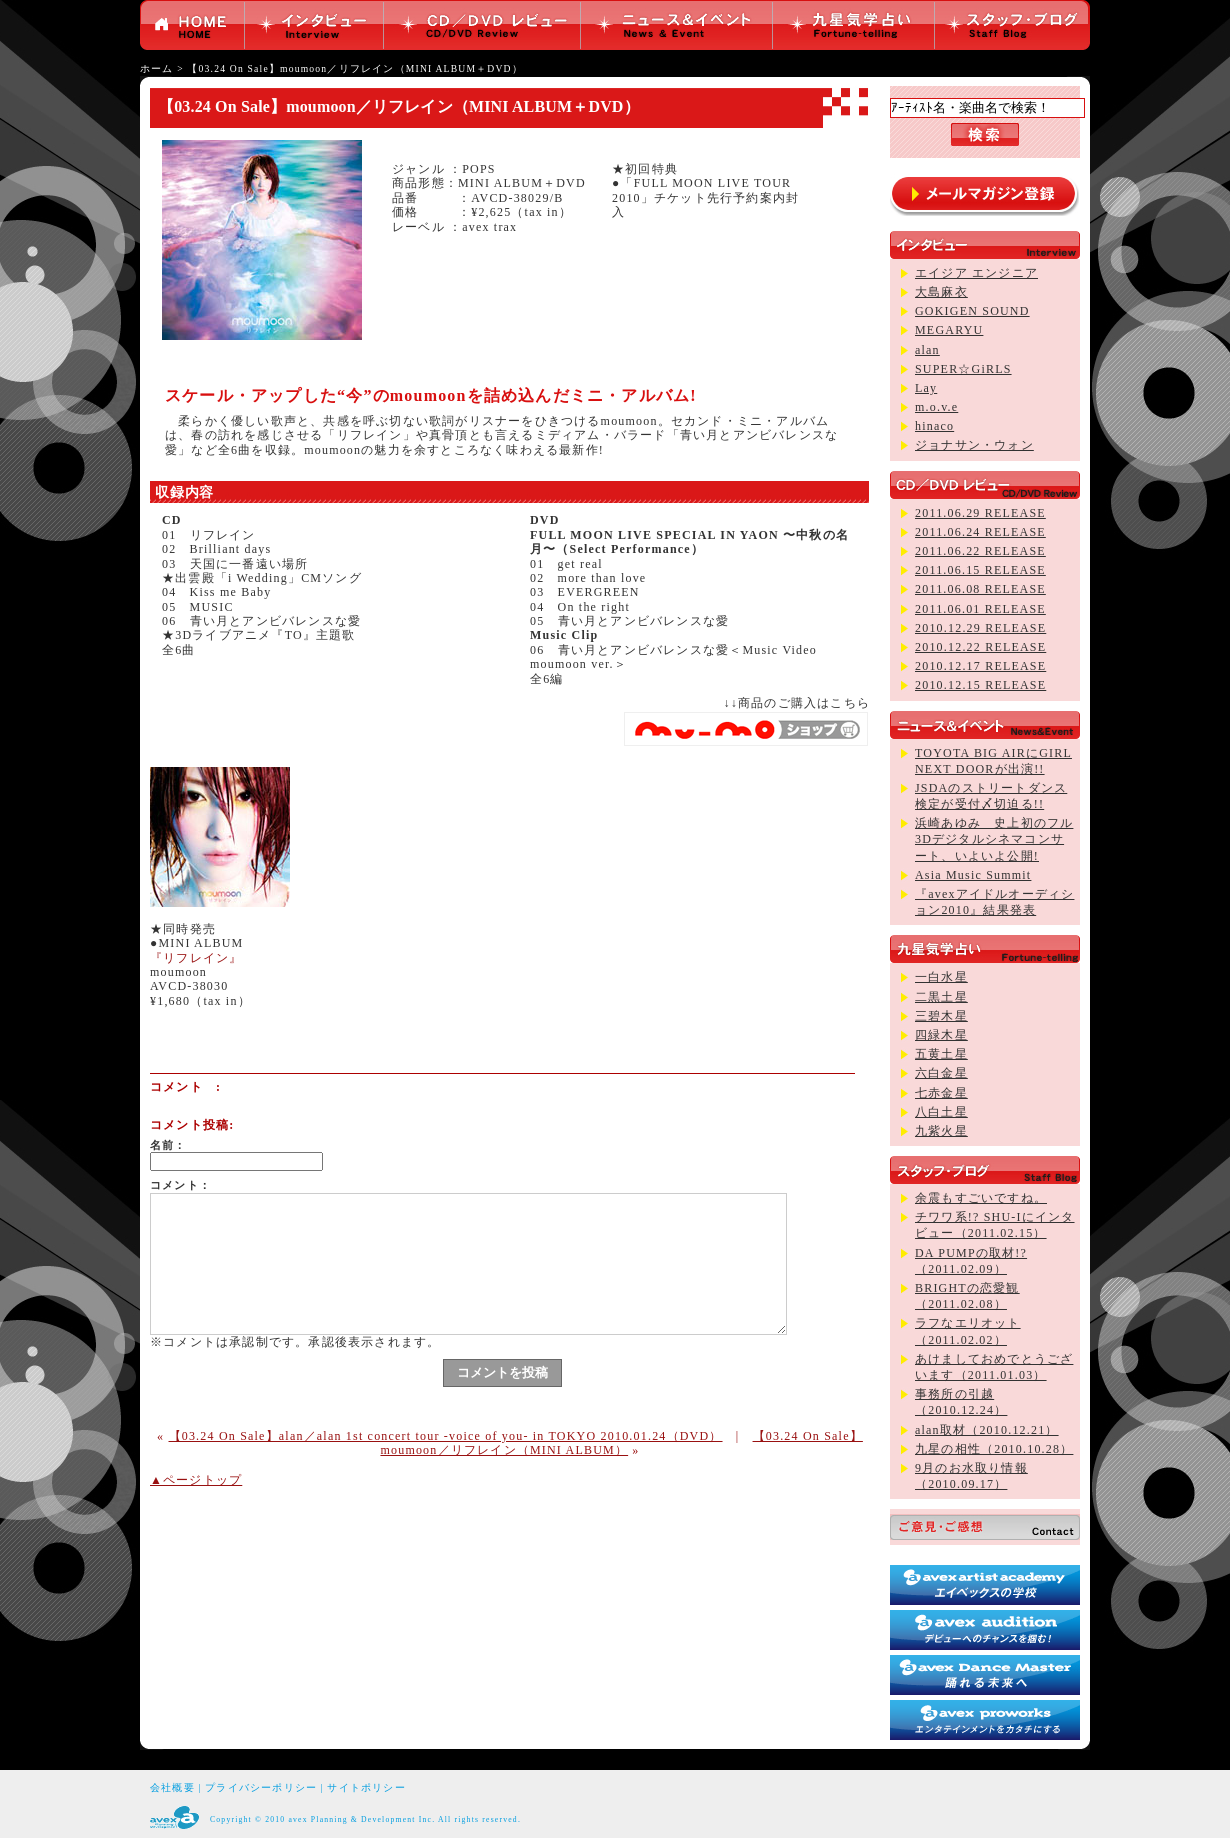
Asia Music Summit (973, 875)
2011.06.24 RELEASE (980, 532)
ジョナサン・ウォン (974, 445)
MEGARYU (949, 330)
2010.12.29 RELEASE (980, 628)
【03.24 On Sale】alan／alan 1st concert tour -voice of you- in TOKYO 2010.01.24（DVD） (446, 1436)
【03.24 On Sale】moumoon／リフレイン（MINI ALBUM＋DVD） (354, 68)
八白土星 (941, 1112)
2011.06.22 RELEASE (980, 551)
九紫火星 (941, 1131)
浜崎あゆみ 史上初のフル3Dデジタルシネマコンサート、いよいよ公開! (994, 839)
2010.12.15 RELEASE (980, 685)
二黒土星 (941, 997)
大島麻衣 (941, 292)
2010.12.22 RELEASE (980, 647)
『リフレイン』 (196, 958)
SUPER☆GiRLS (963, 369)
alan (927, 350)
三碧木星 (941, 1016)
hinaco (934, 426)
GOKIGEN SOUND (972, 311)
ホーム (157, 68)
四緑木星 (941, 1035)
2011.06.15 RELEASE (980, 570)
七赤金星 (941, 1093)
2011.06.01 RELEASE (980, 609)
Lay (926, 388)
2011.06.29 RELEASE (980, 513)
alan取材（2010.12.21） (987, 1430)
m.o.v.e (936, 407)
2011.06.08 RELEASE (980, 589)
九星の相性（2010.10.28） (994, 1449)
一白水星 (941, 977)
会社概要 (172, 1787)
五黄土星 (941, 1054)
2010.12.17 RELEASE (980, 666)
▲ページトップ (196, 1480)
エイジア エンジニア (976, 273)
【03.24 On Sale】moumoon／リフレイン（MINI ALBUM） (621, 1443)
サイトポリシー (366, 1787)
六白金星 (941, 1073)
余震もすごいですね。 (981, 1198)
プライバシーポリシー (261, 1787)
